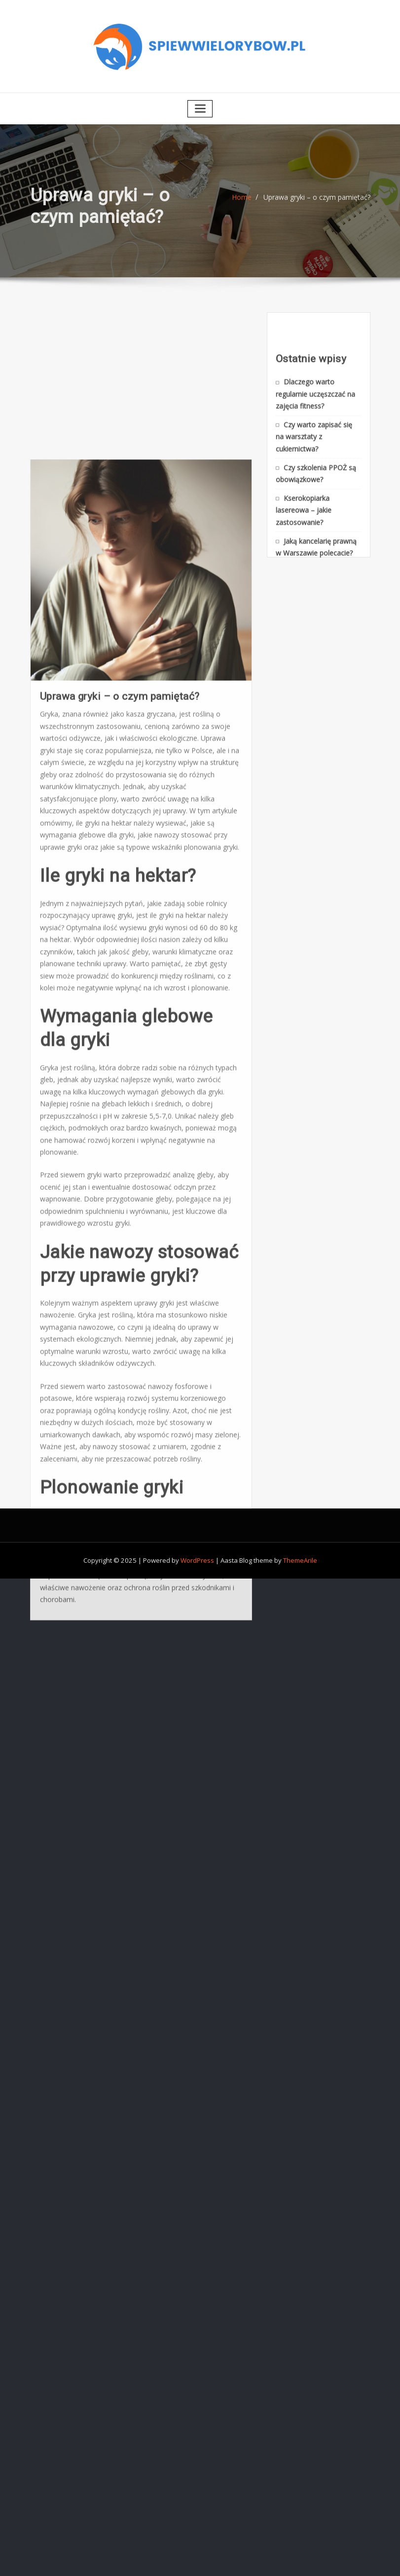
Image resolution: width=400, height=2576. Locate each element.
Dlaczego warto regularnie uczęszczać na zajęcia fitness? (315, 428)
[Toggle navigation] (200, 108)
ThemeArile (300, 1560)
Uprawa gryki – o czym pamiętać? (316, 204)
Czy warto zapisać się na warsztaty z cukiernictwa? (314, 471)
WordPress (197, 1560)
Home (242, 204)
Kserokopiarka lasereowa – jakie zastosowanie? (303, 544)
